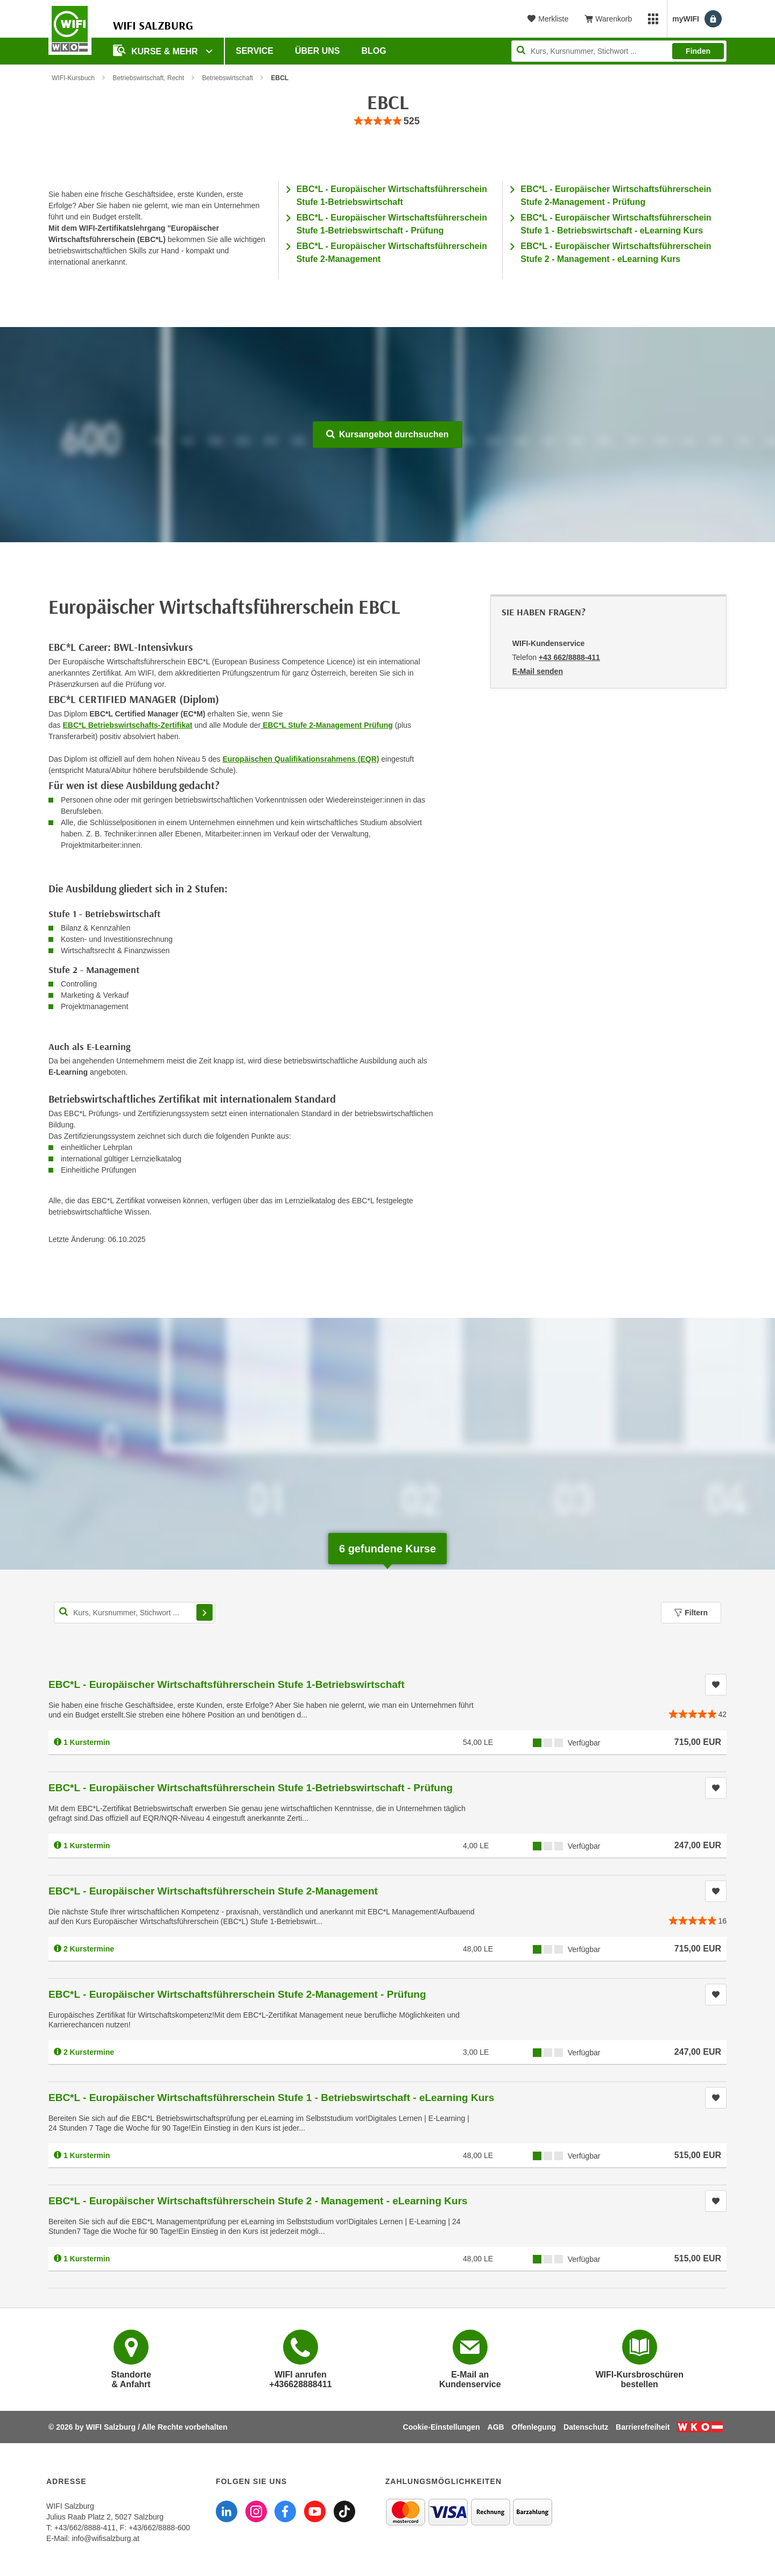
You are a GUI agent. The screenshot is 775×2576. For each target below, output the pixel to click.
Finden (698, 51)
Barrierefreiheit (643, 2427)
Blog (374, 50)
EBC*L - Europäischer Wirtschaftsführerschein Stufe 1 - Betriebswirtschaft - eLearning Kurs (271, 2097)
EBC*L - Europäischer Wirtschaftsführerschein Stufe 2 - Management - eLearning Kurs (258, 2200)
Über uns (317, 50)
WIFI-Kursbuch (73, 78)
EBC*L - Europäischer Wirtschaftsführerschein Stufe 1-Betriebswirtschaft (226, 1684)
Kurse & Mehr (156, 50)
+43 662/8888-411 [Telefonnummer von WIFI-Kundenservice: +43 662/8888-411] (569, 657)
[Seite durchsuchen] (619, 51)
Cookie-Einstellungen (441, 2427)
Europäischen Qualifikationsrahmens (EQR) (300, 759)
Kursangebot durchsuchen (387, 434)
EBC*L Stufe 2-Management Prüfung (326, 725)
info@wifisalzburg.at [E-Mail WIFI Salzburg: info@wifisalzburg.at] (105, 2538)
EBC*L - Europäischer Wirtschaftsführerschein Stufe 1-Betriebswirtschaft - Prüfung (250, 1787)
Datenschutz (585, 2427)
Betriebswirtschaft (227, 78)
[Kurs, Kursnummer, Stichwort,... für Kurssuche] (134, 1612)
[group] (387, 121)
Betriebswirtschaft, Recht (148, 78)
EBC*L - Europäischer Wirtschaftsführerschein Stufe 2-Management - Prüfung (237, 1994)
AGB (496, 2427)
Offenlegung (534, 2427)
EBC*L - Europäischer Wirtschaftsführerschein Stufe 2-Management (213, 1891)
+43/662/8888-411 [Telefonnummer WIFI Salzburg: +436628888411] (85, 2527)
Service (254, 50)
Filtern (691, 1612)
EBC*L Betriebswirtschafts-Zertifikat (127, 725)
